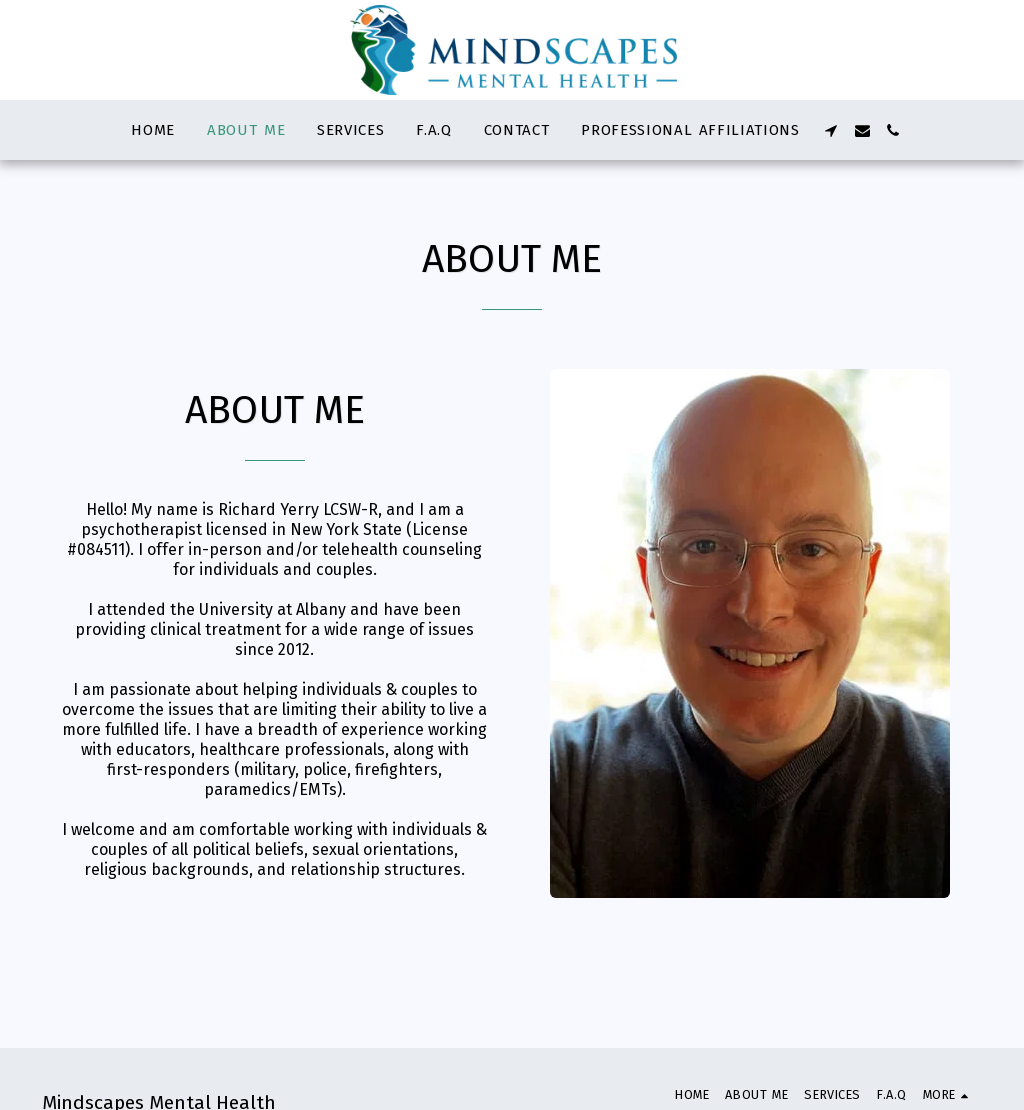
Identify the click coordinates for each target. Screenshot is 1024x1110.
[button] (831, 130)
